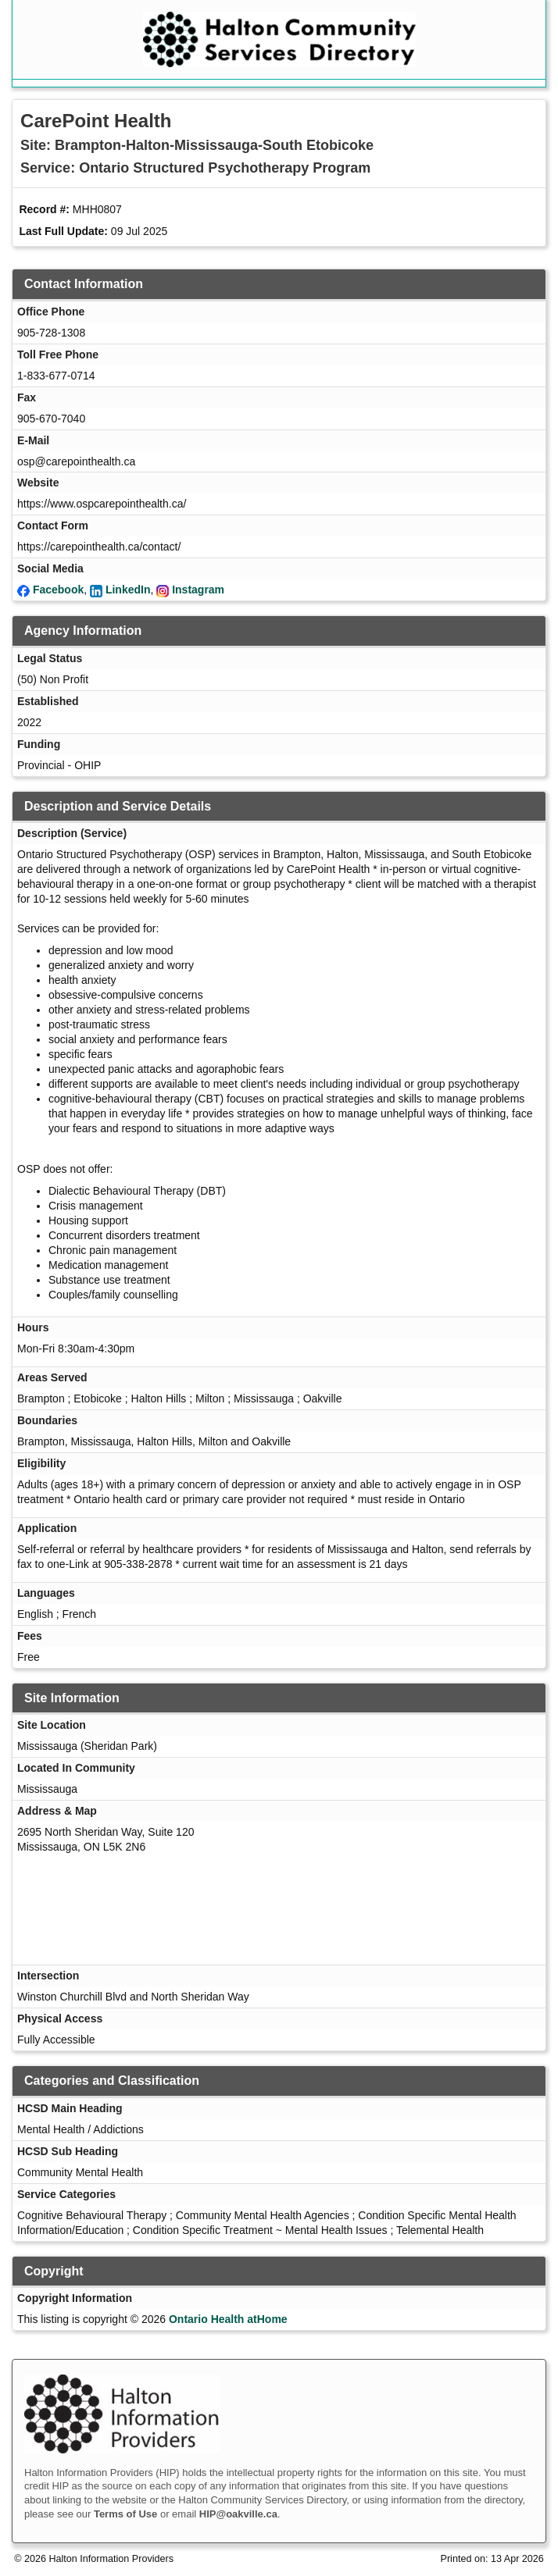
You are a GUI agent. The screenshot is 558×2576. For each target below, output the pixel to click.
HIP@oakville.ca (238, 2514)
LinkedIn (128, 589)
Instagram (198, 589)
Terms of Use (125, 2514)
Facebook (58, 589)
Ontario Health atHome (228, 2319)
